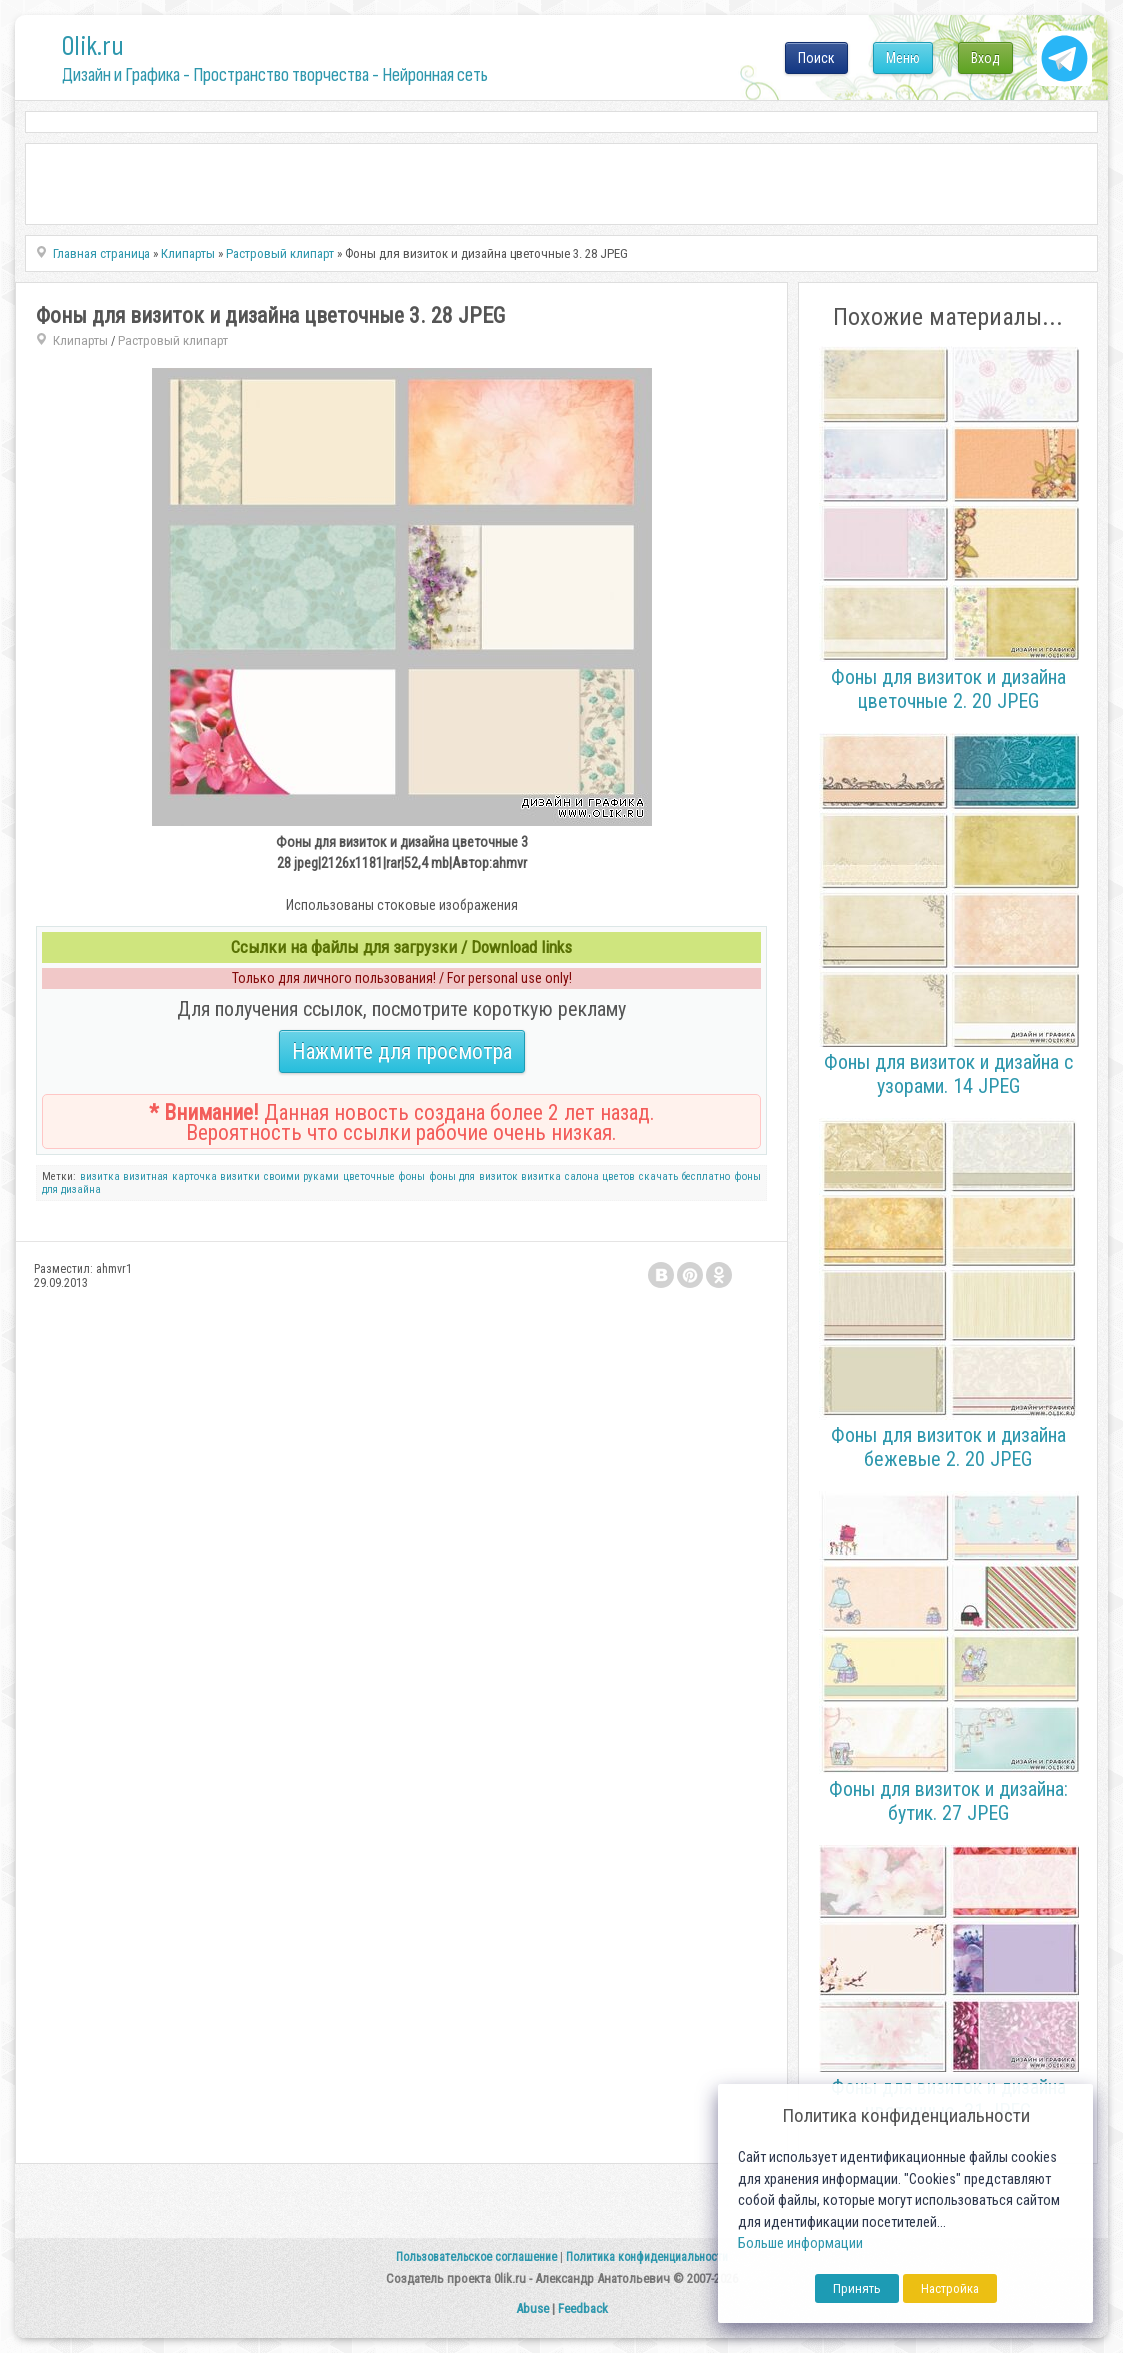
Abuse (532, 2308)
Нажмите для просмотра (402, 1051)
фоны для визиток (473, 1176)
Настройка (950, 2288)
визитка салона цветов (578, 1176)
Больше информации (800, 2243)
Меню (903, 58)
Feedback (583, 2308)
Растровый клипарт (173, 340)
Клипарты (80, 340)
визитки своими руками (279, 1176)
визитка (100, 1176)
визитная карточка (170, 1176)
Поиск (816, 58)
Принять (857, 2288)
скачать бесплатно (685, 1176)
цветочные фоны (384, 1176)
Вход (985, 58)
